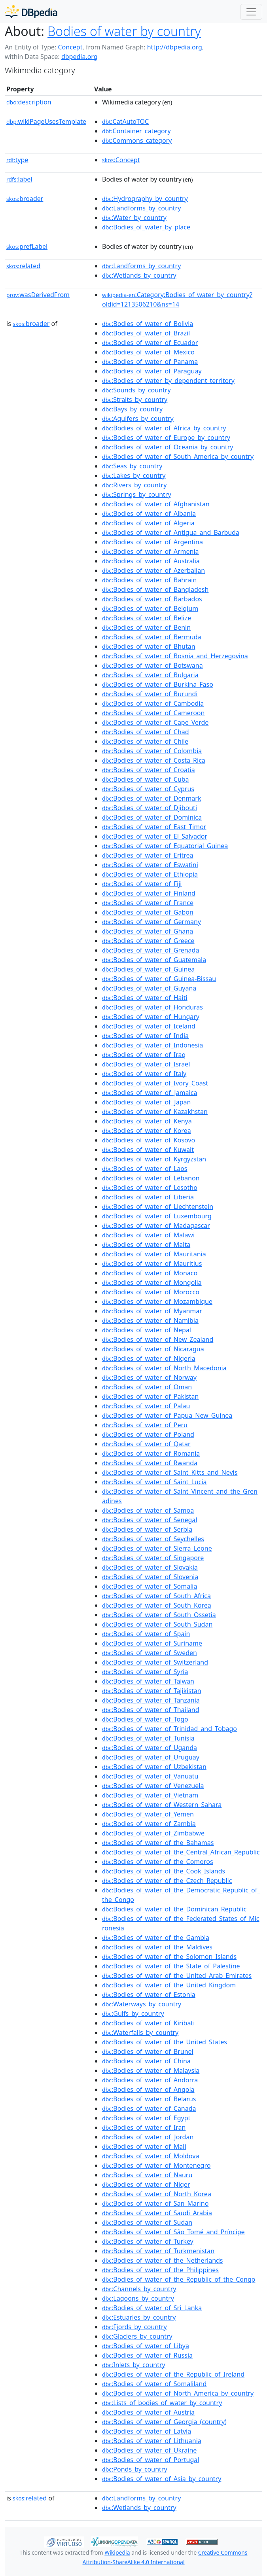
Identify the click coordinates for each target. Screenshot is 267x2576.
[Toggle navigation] (251, 12)
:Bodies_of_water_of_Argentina (152, 542)
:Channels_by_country (139, 2288)
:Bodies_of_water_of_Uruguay (150, 1757)
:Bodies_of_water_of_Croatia (148, 769)
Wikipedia (117, 2552)
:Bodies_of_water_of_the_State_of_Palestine (171, 1966)
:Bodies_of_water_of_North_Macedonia (164, 1368)
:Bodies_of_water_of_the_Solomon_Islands (169, 1956)
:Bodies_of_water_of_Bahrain (149, 580)
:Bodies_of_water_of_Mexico (148, 352)
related (23, 265)
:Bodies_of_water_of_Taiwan (148, 1681)
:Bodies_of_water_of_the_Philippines (160, 2269)
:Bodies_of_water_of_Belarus (149, 2099)
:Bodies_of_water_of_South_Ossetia (159, 1614)
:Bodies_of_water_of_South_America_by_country (178, 456)
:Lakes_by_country (133, 475)
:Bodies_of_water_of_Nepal (146, 1330)
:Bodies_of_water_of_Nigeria (148, 1358)
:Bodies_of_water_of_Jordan (147, 2137)
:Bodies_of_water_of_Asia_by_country (161, 2478)
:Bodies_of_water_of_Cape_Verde (155, 722)
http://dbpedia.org (174, 47)
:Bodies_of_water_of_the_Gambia (155, 1937)
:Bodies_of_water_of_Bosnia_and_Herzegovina (175, 656)
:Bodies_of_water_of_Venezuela (153, 1785)
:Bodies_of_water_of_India (145, 1035)
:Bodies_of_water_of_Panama (150, 361)
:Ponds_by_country (134, 2469)
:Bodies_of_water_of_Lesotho (149, 1187)
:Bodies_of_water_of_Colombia (152, 750)
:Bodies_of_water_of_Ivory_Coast (155, 1083)
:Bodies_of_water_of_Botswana (152, 665)
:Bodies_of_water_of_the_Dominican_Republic (174, 1909)
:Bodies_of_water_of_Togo (145, 1719)
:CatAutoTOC (125, 121)
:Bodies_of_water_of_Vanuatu (150, 1776)
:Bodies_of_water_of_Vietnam (150, 1795)
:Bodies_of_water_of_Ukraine (149, 2450)
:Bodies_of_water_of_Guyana (149, 988)
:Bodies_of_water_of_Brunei (147, 2051)
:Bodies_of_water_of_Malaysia (150, 2070)
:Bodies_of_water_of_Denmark (151, 798)
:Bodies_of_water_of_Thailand (150, 1709)
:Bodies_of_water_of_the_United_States (164, 2042)
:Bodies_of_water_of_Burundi (149, 693)
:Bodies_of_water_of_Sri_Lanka (152, 2307)
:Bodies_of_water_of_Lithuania (151, 2440)
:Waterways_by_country (141, 2004)
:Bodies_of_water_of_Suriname (152, 1643)
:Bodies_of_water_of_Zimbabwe (153, 1833)
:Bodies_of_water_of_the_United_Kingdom (169, 1985)
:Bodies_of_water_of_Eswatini (150, 864)
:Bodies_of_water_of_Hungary (150, 1016)
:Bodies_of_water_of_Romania (151, 1453)
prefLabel (26, 246)
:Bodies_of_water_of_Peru (144, 1425)
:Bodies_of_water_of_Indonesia (152, 1045)
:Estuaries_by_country (139, 2317)
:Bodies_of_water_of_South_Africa (156, 1595)
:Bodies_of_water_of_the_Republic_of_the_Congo (178, 2279)
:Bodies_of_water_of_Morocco (150, 1292)
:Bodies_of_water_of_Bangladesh (155, 589)
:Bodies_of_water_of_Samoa (148, 1510)
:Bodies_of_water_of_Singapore (153, 1557)
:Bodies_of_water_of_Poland (148, 1434)
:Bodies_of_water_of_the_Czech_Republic (167, 1880)
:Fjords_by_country (134, 2326)
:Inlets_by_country (133, 2364)
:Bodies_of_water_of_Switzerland (155, 1662)
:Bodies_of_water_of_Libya (145, 2345)
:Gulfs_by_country (133, 2013)
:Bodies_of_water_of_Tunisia (148, 1738)
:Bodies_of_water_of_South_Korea (156, 1605)
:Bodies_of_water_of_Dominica (152, 817)
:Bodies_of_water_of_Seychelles (153, 1538)
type (17, 159)
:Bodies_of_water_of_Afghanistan (155, 504)
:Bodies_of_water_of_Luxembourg (157, 1216)
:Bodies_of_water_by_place (146, 227)
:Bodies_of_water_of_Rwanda (149, 1462)
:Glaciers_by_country (137, 2336)
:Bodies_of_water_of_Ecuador (150, 342)
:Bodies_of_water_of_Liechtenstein (157, 1206)
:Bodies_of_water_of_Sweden (149, 1652)
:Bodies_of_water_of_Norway (149, 1377)
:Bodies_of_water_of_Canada (149, 2108)
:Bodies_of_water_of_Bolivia (147, 323)
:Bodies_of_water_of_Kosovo (148, 1140)
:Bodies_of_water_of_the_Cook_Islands (163, 1871)
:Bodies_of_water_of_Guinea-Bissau (159, 978)
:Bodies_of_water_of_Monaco (149, 1273)
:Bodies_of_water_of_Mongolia (152, 1282)
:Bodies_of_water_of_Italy (144, 1073)
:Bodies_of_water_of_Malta (146, 1244)
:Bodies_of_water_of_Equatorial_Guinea (165, 845)
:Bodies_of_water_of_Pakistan (150, 1396)
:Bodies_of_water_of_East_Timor (154, 826)
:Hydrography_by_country (145, 198)
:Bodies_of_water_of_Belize (146, 618)
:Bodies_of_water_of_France (147, 902)
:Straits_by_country (134, 399)
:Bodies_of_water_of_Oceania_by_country (167, 447)
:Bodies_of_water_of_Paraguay (152, 371)
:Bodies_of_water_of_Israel (146, 1064)
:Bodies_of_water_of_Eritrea (147, 855)
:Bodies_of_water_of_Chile (145, 741)
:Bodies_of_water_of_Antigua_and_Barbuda (170, 532)
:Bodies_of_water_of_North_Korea (156, 2194)
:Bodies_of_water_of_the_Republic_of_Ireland (173, 2374)
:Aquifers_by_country (138, 418)
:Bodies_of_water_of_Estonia (148, 1994)
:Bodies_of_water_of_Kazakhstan (155, 1111)
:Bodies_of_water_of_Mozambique (157, 1301)
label (19, 179)
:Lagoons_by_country (138, 2298)
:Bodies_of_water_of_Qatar (146, 1444)
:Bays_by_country (132, 409)
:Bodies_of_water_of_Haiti (144, 997)
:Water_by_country (134, 217)
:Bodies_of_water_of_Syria (145, 1671)
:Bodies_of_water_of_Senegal (149, 1519)
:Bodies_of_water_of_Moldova (150, 2156)
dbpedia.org (79, 56)
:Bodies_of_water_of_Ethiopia (150, 874)
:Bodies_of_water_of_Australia (151, 561)
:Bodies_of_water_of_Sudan (147, 2222)
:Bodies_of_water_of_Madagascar (156, 1225)
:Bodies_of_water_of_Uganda (149, 1747)
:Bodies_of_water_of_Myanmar (152, 1311)
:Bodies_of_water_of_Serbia (147, 1529)
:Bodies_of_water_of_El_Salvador (154, 836)
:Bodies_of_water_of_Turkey (147, 2241)
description (28, 102)
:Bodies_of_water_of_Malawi (148, 1235)
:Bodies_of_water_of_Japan (146, 1102)
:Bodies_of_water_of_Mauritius (152, 1263)
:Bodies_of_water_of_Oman (147, 1387)
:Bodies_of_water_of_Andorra (150, 2080)
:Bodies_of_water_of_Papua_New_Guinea (167, 1415)
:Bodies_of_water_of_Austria (148, 2412)
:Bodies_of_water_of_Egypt (146, 2118)
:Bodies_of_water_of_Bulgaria (150, 675)
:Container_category (136, 131)
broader (24, 198)
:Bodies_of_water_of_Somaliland (154, 2383)
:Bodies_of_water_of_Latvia (146, 2431)
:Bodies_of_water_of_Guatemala (154, 959)
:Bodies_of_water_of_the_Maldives (157, 1947)
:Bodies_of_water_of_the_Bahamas (158, 1842)
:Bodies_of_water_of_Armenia (150, 551)
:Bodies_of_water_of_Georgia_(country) (164, 2421)
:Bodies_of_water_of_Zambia (149, 1823)
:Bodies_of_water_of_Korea (146, 1130)
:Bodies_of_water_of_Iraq (144, 1054)
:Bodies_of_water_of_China (146, 2061)
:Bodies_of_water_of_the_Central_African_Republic (180, 1852)
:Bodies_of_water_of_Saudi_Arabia (157, 2213)
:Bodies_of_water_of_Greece (148, 940)
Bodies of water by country (124, 31)
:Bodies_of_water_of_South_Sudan (157, 1624)
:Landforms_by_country (141, 208)
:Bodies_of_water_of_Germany (151, 921)
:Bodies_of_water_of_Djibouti (149, 807)
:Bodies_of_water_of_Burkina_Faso (157, 684)
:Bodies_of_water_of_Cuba (145, 779)
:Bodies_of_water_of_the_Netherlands (162, 2260)
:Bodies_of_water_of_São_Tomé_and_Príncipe (173, 2231)
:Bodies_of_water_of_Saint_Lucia (154, 1481)
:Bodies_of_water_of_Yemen (148, 1814)
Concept (70, 47)
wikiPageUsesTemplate (46, 121)
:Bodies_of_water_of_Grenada (150, 950)
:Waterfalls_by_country (140, 2032)
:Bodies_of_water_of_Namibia (150, 1320)
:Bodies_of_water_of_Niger (146, 2184)
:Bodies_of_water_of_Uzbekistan (154, 1766)
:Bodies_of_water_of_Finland (148, 893)
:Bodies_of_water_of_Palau (146, 1406)
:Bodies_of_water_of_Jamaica (149, 1092)
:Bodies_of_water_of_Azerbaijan (153, 570)
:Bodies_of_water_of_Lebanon (150, 1178)
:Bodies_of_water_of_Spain (146, 1633)
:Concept (121, 159)
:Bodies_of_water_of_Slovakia (150, 1567)
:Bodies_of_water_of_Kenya (147, 1121)
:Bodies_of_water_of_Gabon (147, 912)
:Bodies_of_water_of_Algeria (148, 523)
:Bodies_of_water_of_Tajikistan (151, 1690)
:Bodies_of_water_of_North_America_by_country (178, 2393)
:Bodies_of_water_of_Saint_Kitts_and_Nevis (169, 1472)
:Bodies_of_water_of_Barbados (152, 599)
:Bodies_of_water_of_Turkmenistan (158, 2250)
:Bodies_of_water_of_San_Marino (155, 2203)
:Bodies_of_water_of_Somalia (149, 1586)
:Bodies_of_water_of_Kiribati (148, 2023)
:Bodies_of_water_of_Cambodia (153, 703)
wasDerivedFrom (38, 294)
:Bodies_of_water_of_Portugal (150, 2459)
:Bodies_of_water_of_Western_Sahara (162, 1804)
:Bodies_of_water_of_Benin (146, 627)
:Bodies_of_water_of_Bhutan (148, 646)
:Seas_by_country (132, 466)
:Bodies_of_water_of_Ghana (147, 931)
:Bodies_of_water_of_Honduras (152, 1007)
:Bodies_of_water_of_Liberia (148, 1197)
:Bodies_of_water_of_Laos (144, 1168)
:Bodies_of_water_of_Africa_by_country (164, 428)
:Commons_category (137, 140)
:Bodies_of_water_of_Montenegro (156, 2165)
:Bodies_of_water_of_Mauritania (154, 1254)
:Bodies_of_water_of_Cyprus (148, 788)
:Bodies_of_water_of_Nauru (147, 2175)
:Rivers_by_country (134, 485)
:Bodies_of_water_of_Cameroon (153, 712)
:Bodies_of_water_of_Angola (148, 2089)
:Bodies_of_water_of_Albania (149, 513)
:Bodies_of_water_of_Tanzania (151, 1700)
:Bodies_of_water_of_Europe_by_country (166, 437)
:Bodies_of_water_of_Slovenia (150, 1576)
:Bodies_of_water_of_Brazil (146, 333)
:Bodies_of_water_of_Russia (147, 2355)
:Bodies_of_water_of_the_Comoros (157, 1861)
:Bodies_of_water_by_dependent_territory (168, 380)
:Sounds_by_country (136, 390)
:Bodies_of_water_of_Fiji (142, 883)
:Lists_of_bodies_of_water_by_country (162, 2402)
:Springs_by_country (136, 494)
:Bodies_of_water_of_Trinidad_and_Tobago (169, 1728)
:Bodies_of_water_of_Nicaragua (153, 1349)
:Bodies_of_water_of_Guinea (148, 969)
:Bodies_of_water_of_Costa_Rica (153, 760)
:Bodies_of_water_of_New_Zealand (157, 1339)
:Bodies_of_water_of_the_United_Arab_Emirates (177, 1975)
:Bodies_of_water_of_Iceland (148, 1026)
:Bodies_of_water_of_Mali (144, 2146)
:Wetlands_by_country (139, 275)
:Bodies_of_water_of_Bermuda (151, 637)
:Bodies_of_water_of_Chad (145, 731)
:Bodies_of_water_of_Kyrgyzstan (154, 1159)
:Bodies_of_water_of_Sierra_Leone (157, 1548)
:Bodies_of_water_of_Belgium (150, 608)
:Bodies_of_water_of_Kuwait (148, 1149)
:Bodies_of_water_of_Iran (144, 2127)
